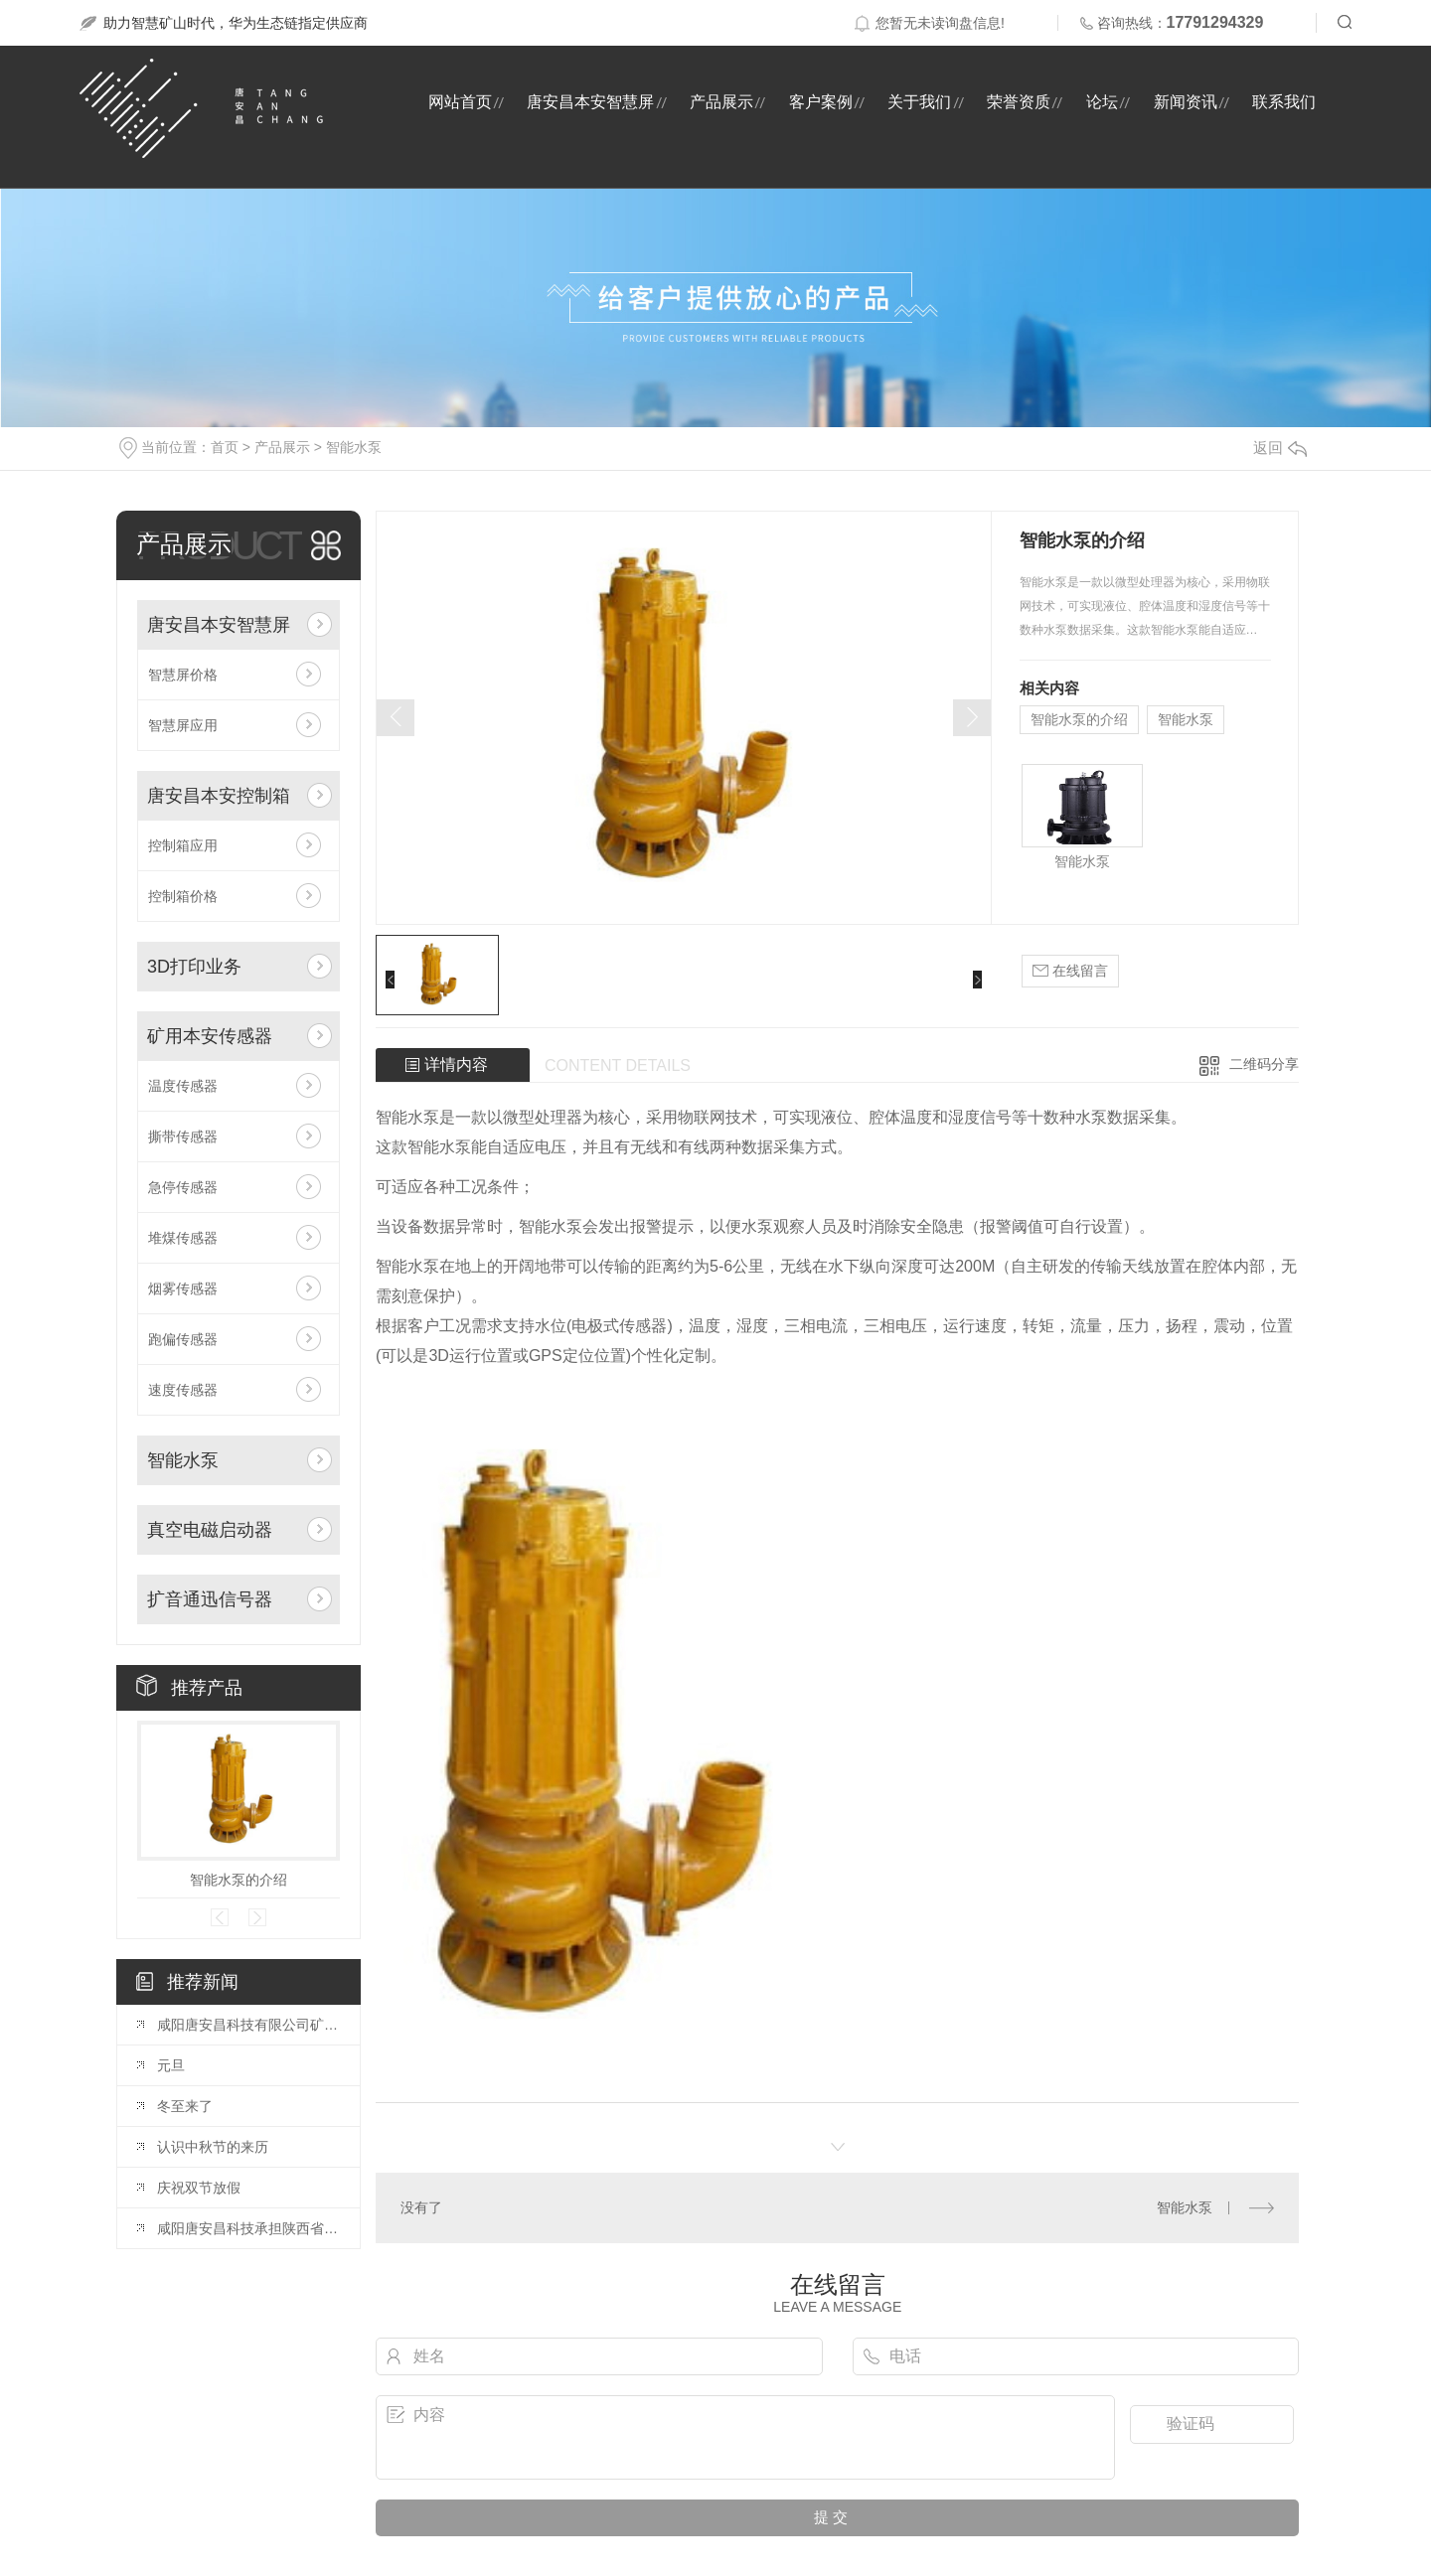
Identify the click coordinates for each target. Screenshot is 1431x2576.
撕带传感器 (183, 1136)
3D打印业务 (194, 967)
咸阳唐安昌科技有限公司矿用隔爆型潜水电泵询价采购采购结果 (248, 2025)
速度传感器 (183, 1390)
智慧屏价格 (183, 674)
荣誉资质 (1018, 101)
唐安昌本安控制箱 (218, 796)
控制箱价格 (183, 896)
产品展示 (721, 101)
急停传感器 (183, 1187)
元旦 (171, 2065)
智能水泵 (354, 447)
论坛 (1102, 101)
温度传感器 (183, 1086)
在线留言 (1070, 971)
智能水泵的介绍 (238, 1880)
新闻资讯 (1185, 101)
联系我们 (1284, 101)
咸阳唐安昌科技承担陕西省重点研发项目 (248, 2228)
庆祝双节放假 (198, 2188)
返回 (1280, 447)
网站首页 (460, 101)
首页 (224, 447)
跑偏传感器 (183, 1339)
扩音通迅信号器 (209, 1599)
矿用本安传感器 (209, 1036)
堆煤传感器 (183, 1238)
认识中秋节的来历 (212, 2147)
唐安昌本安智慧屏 (590, 101)
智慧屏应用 (183, 725)
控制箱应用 (183, 845)
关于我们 (919, 101)
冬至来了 (185, 2106)
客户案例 (821, 101)
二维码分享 (1264, 1064)
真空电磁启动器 (209, 1530)
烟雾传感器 (183, 1288)
